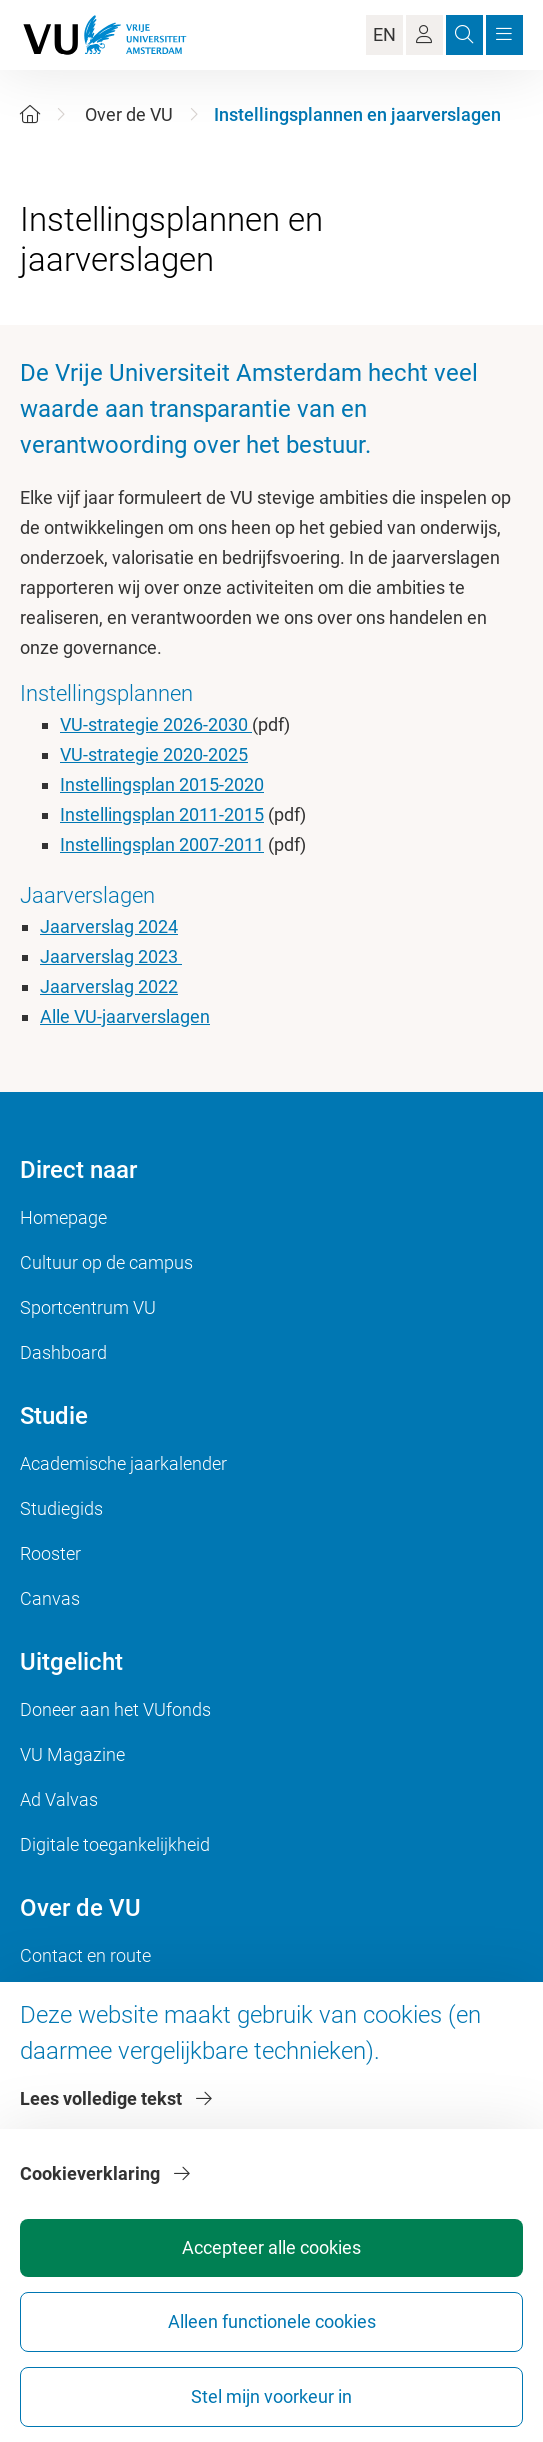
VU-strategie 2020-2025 (154, 754)
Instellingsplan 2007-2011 (162, 844)
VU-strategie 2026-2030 (156, 724)
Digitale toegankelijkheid (115, 1844)
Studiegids (61, 1508)
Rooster (50, 1553)
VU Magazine (72, 1754)
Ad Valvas (59, 1799)
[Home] (30, 114)
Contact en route (85, 1955)
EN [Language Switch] (384, 34)
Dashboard (63, 1352)
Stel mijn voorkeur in (271, 2396)
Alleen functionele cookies (272, 2321)
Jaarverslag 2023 (111, 956)
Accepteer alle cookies (271, 2247)
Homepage (63, 1217)
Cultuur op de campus (106, 1262)
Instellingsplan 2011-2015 (162, 814)
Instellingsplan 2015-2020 (162, 784)
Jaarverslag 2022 (109, 986)
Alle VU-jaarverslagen (125, 1016)
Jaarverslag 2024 (109, 926)
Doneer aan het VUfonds (115, 1709)
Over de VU (129, 114)
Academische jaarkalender (123, 1463)
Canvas (50, 1598)
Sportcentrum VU (88, 1307)
